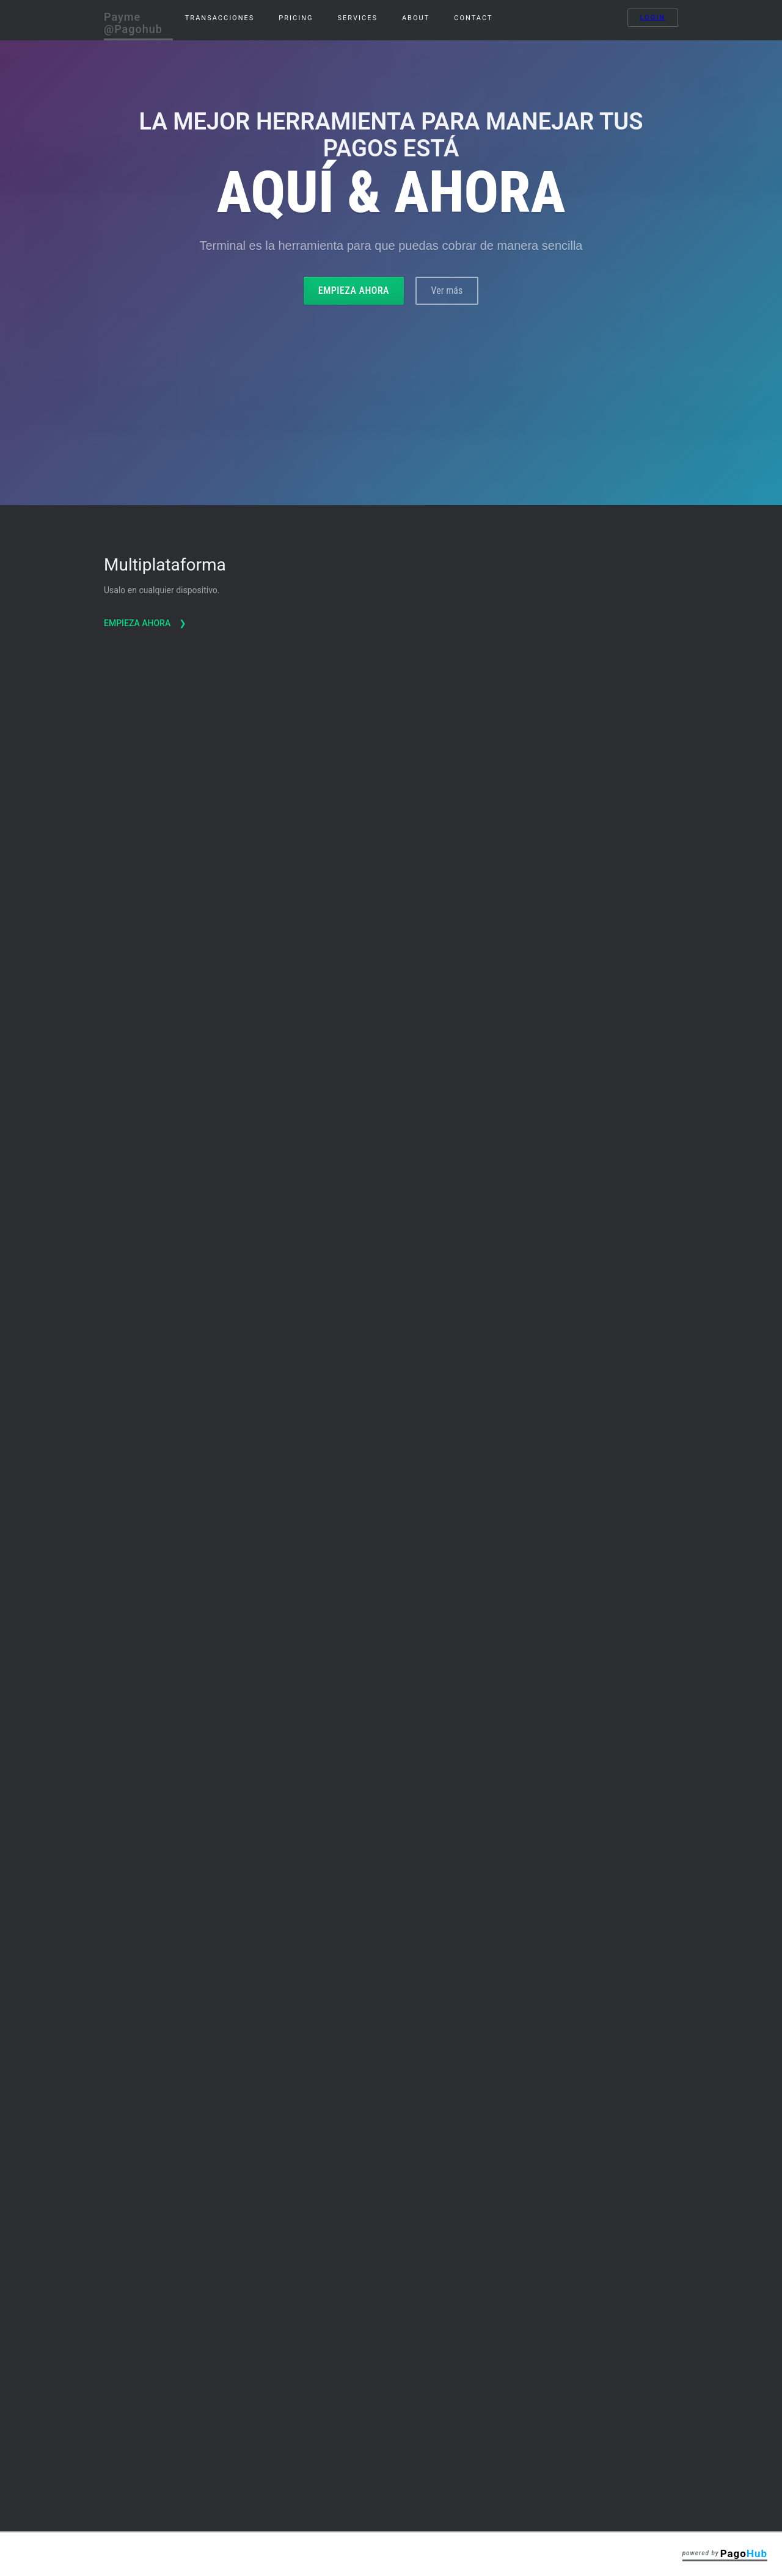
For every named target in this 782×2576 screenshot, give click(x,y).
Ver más (447, 290)
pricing (296, 18)
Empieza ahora (353, 290)
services (358, 18)
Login (652, 17)
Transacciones (220, 18)
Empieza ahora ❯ (146, 550)
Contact (473, 18)
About (415, 18)
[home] (138, 20)
